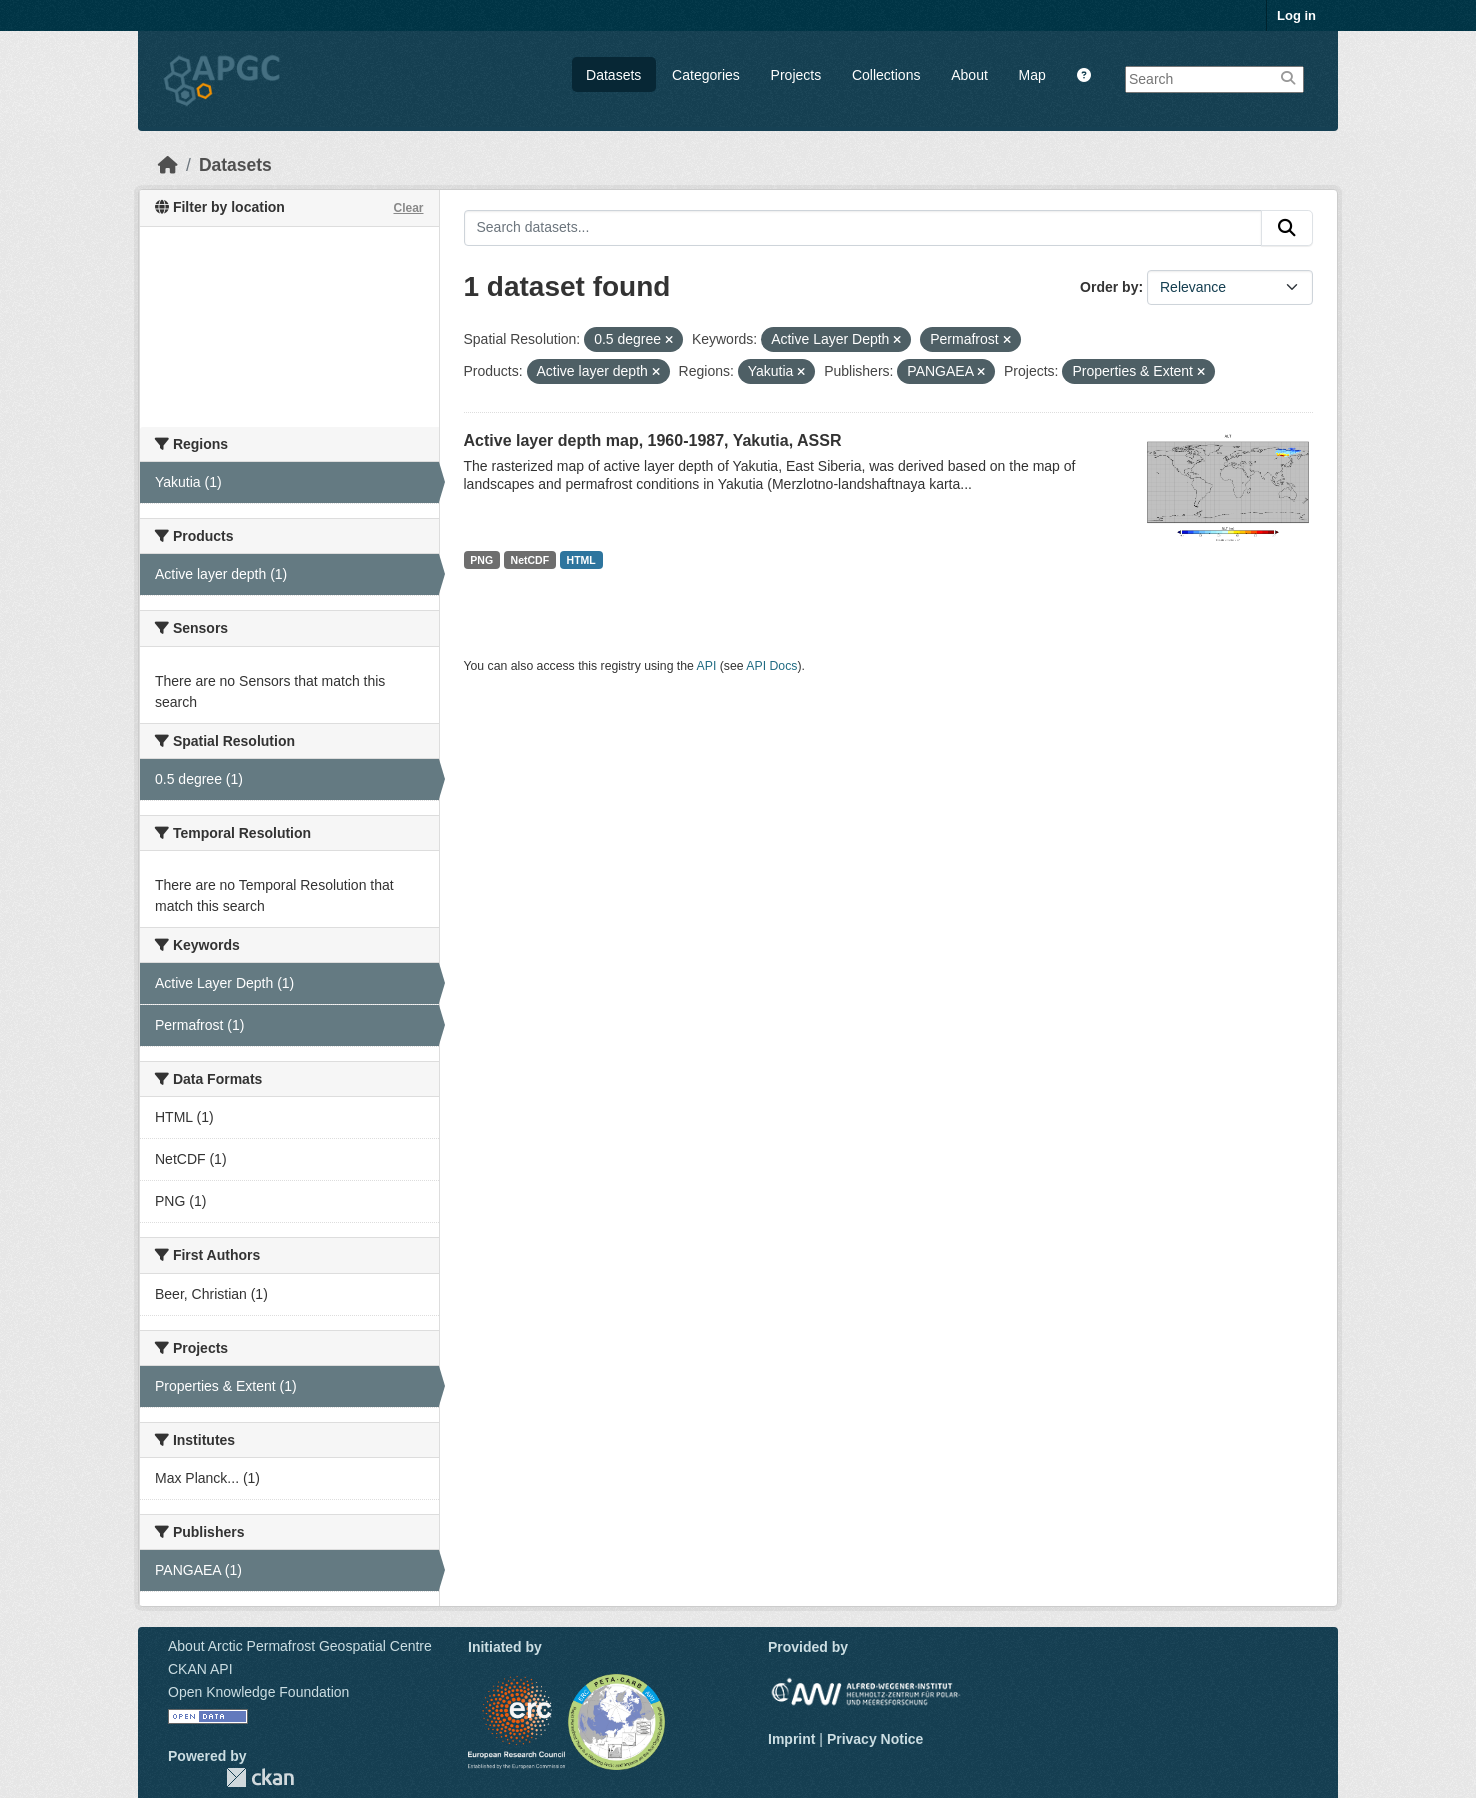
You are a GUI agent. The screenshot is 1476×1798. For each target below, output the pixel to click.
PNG (481, 560)
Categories (706, 75)
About (969, 75)
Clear (408, 208)
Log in (1296, 15)
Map (1032, 75)
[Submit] (1287, 228)
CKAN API (200, 1669)
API (707, 666)
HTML (581, 560)
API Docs (771, 666)
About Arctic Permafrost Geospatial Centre (300, 1646)
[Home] (168, 165)
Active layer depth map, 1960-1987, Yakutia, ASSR (653, 440)
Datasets (613, 75)
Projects (796, 75)
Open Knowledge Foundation (258, 1692)
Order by (1109, 287)
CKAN (260, 1777)
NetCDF (530, 560)
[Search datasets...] (863, 228)
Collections (886, 75)
